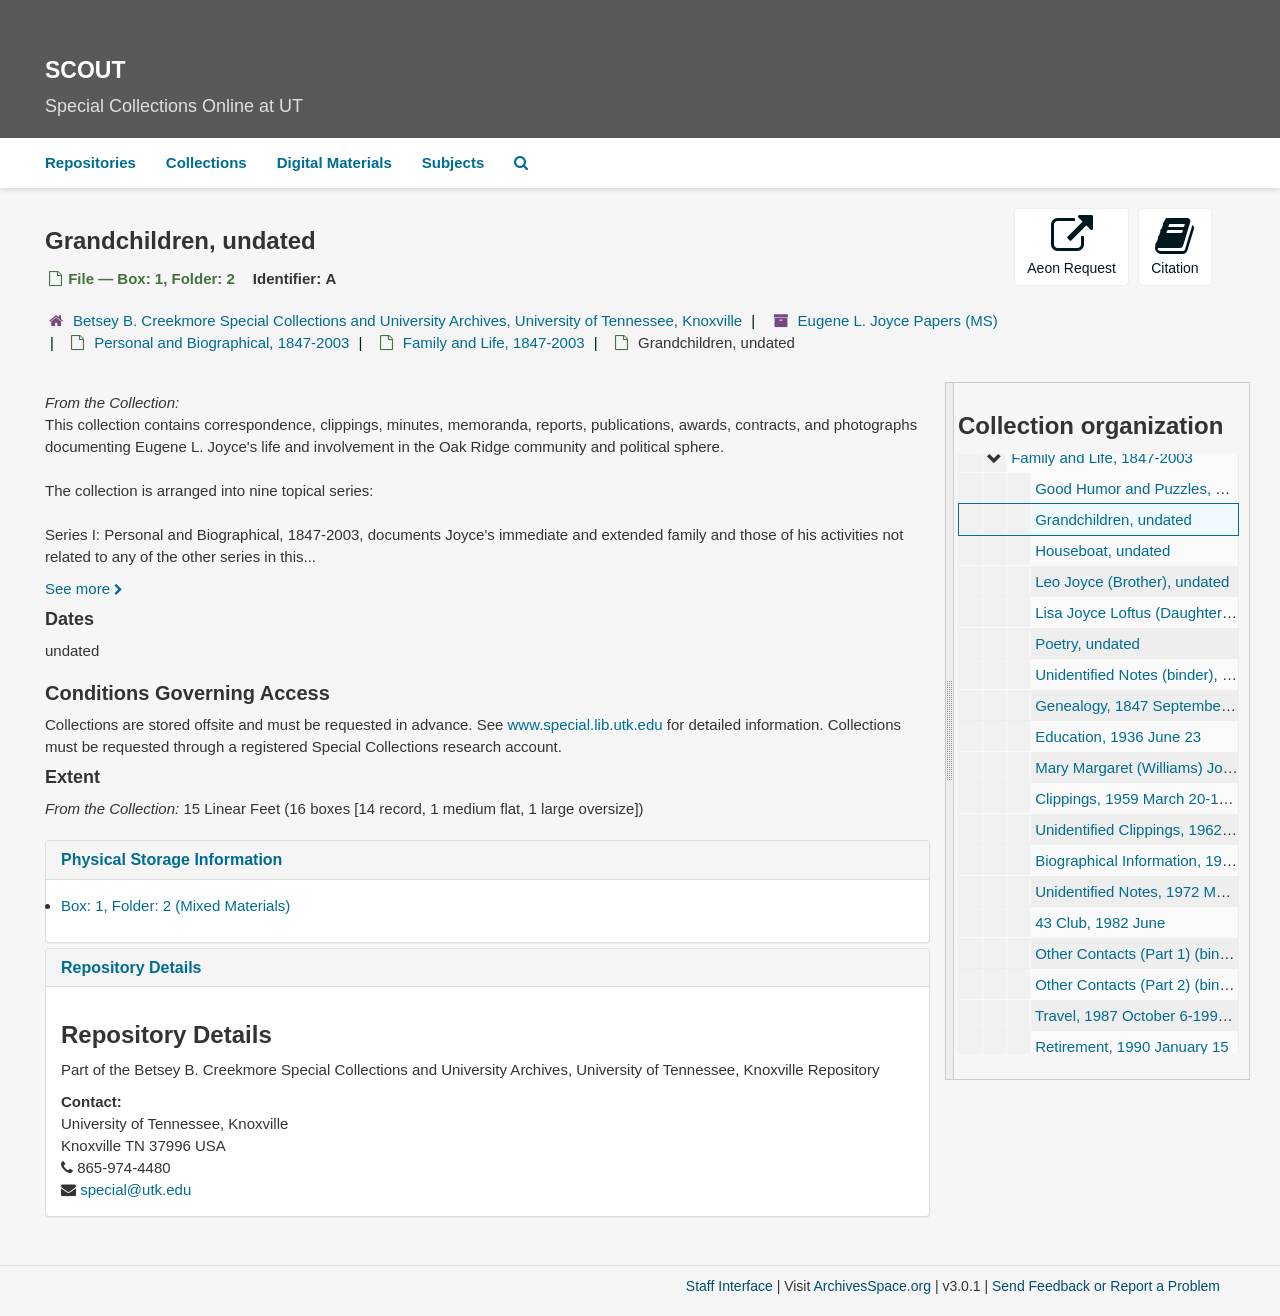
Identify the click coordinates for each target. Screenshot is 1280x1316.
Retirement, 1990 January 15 (1131, 1046)
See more (84, 588)
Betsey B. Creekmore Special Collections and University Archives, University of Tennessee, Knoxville (407, 320)
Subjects (453, 162)
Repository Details (131, 967)
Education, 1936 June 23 (1118, 736)
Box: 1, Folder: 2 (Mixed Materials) (175, 905)
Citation (1174, 245)
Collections (206, 162)
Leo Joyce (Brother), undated (1132, 581)
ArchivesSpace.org (872, 1286)
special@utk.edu (135, 1189)
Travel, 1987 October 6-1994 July (1146, 1015)
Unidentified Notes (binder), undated (1155, 674)
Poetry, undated (1087, 643)
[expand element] (993, 458)
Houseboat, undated (1102, 550)
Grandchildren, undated (1113, 519)
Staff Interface (729, 1286)
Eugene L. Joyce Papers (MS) (898, 320)
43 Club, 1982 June (1100, 922)
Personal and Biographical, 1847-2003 (221, 342)
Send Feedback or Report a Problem (1106, 1286)
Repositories (90, 162)
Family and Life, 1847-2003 (494, 342)
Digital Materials (334, 162)
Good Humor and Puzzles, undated (1152, 488)
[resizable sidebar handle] (950, 731)
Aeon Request (1071, 245)
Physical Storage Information (171, 859)
